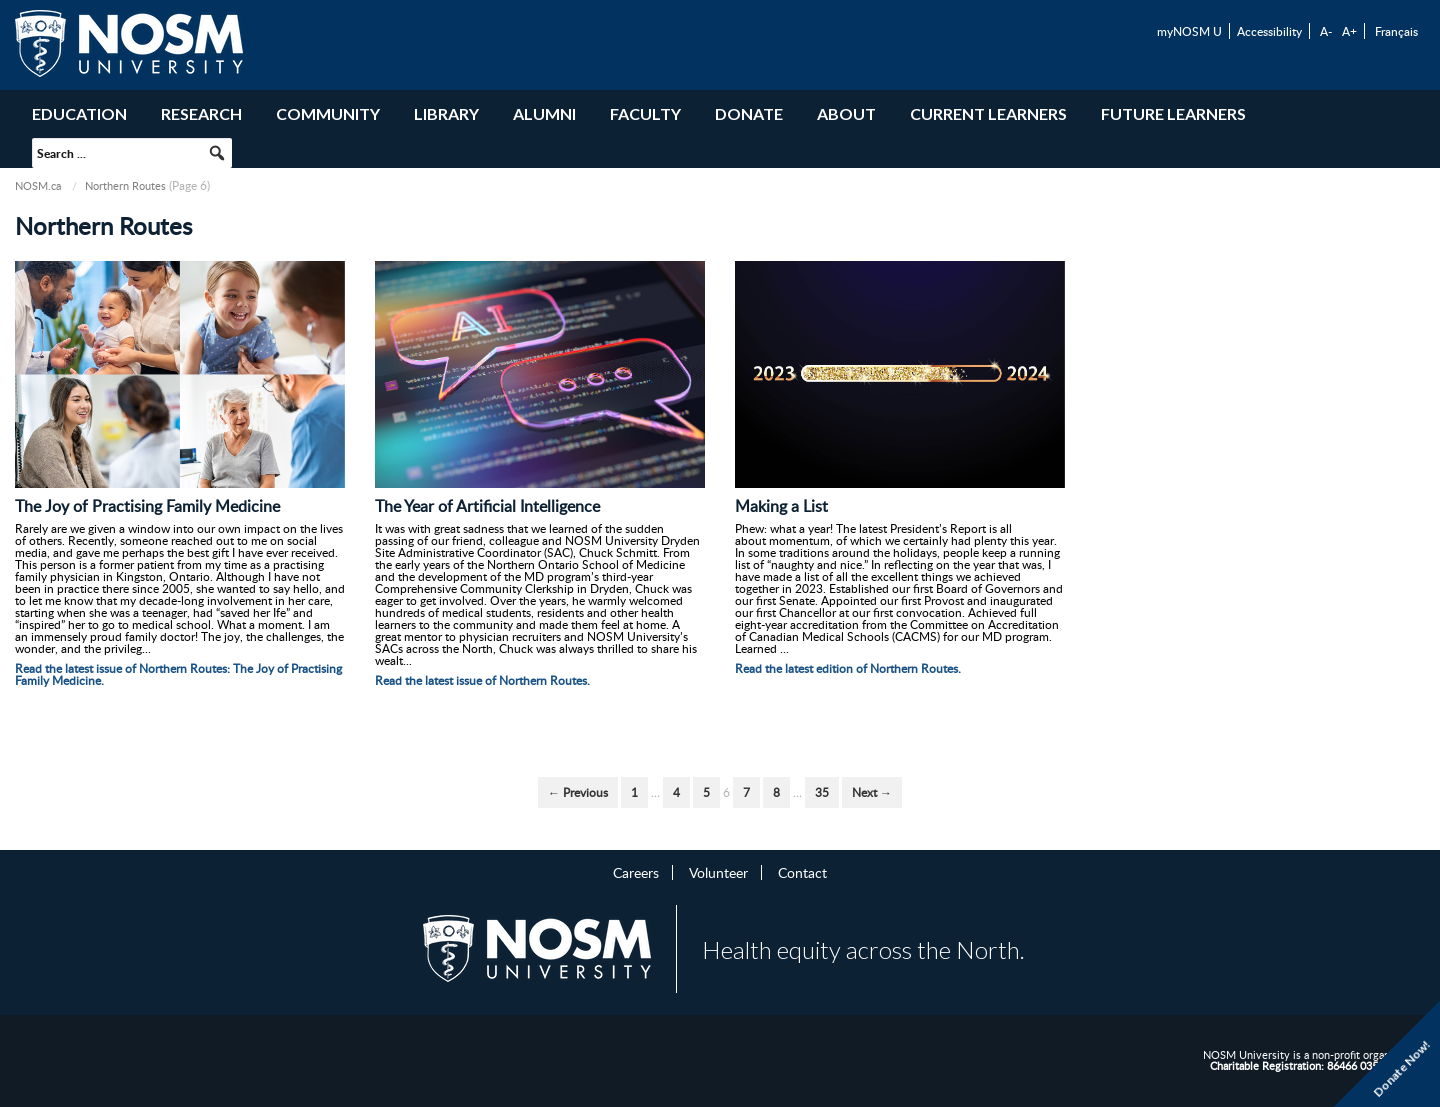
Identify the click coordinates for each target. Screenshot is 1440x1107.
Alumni (544, 113)
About (846, 113)
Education (79, 113)
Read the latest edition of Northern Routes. (848, 668)
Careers (636, 872)
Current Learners (988, 113)
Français (1396, 31)
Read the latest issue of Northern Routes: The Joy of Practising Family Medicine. (178, 674)
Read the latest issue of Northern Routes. (482, 680)
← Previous (578, 792)
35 (822, 792)
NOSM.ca (38, 185)
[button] (217, 153)
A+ (1349, 31)
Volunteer (718, 872)
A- (1326, 31)
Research (201, 113)
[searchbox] (132, 153)
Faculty (645, 113)
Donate (749, 113)
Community (328, 113)
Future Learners (1173, 113)
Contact (802, 872)
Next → (872, 792)
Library (446, 113)
